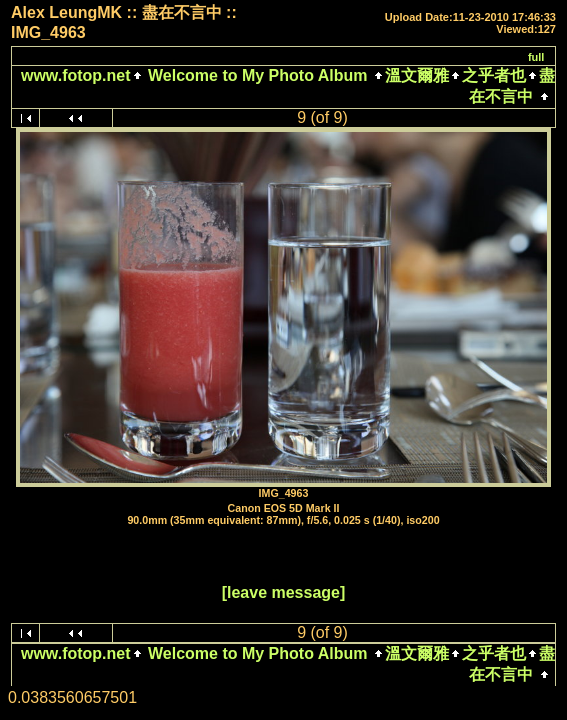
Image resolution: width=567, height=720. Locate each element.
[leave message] (284, 592)
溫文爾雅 (417, 75)
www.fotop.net (76, 75)
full (536, 57)
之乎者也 (494, 75)
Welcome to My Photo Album (258, 75)
